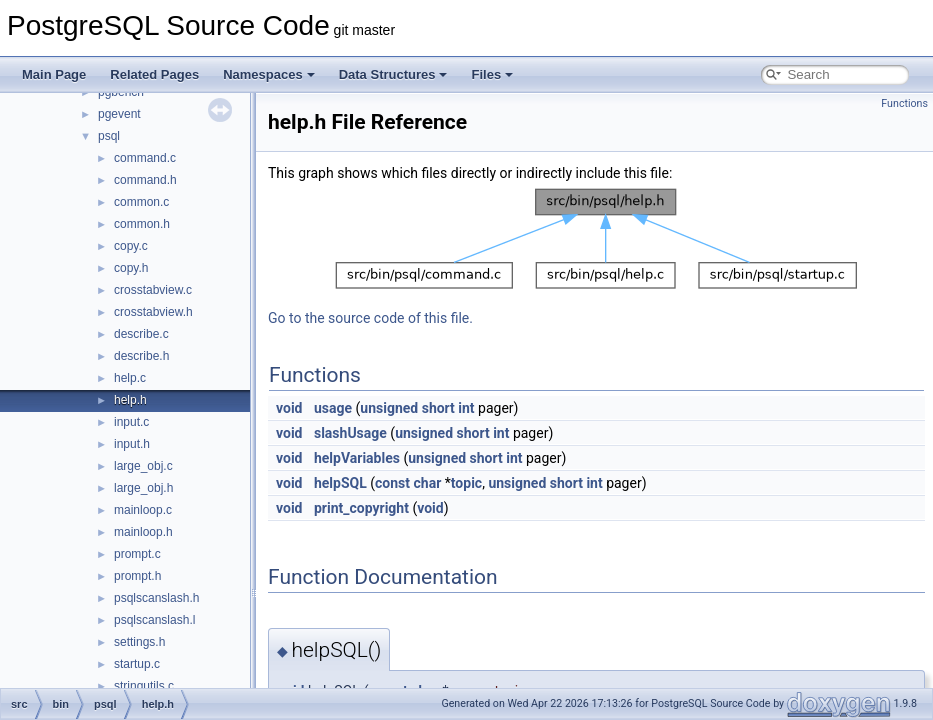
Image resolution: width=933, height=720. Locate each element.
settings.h (139, 642)
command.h (145, 180)
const (392, 483)
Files (492, 74)
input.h (132, 444)
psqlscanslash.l (154, 620)
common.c (141, 202)
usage (333, 408)
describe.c (141, 334)
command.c (145, 158)
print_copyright (361, 508)
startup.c (137, 664)
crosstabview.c (153, 290)
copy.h (131, 268)
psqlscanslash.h (156, 598)
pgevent (119, 114)
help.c (130, 378)
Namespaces (269, 74)
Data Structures (393, 74)
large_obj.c (143, 466)
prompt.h (137, 576)
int (466, 408)
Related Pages (154, 74)
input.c (131, 422)
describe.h (141, 356)
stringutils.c (144, 686)
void (289, 408)
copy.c (131, 246)
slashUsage (350, 433)
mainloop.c (143, 510)
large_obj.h (143, 488)
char (428, 483)
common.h (142, 224)
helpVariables (357, 458)
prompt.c (137, 554)
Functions (904, 103)
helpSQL (340, 483)
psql (109, 136)
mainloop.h (143, 532)
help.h (130, 400)
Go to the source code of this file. (370, 318)
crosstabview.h (153, 312)
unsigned (389, 408)
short (438, 408)
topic (466, 483)
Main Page (54, 74)
